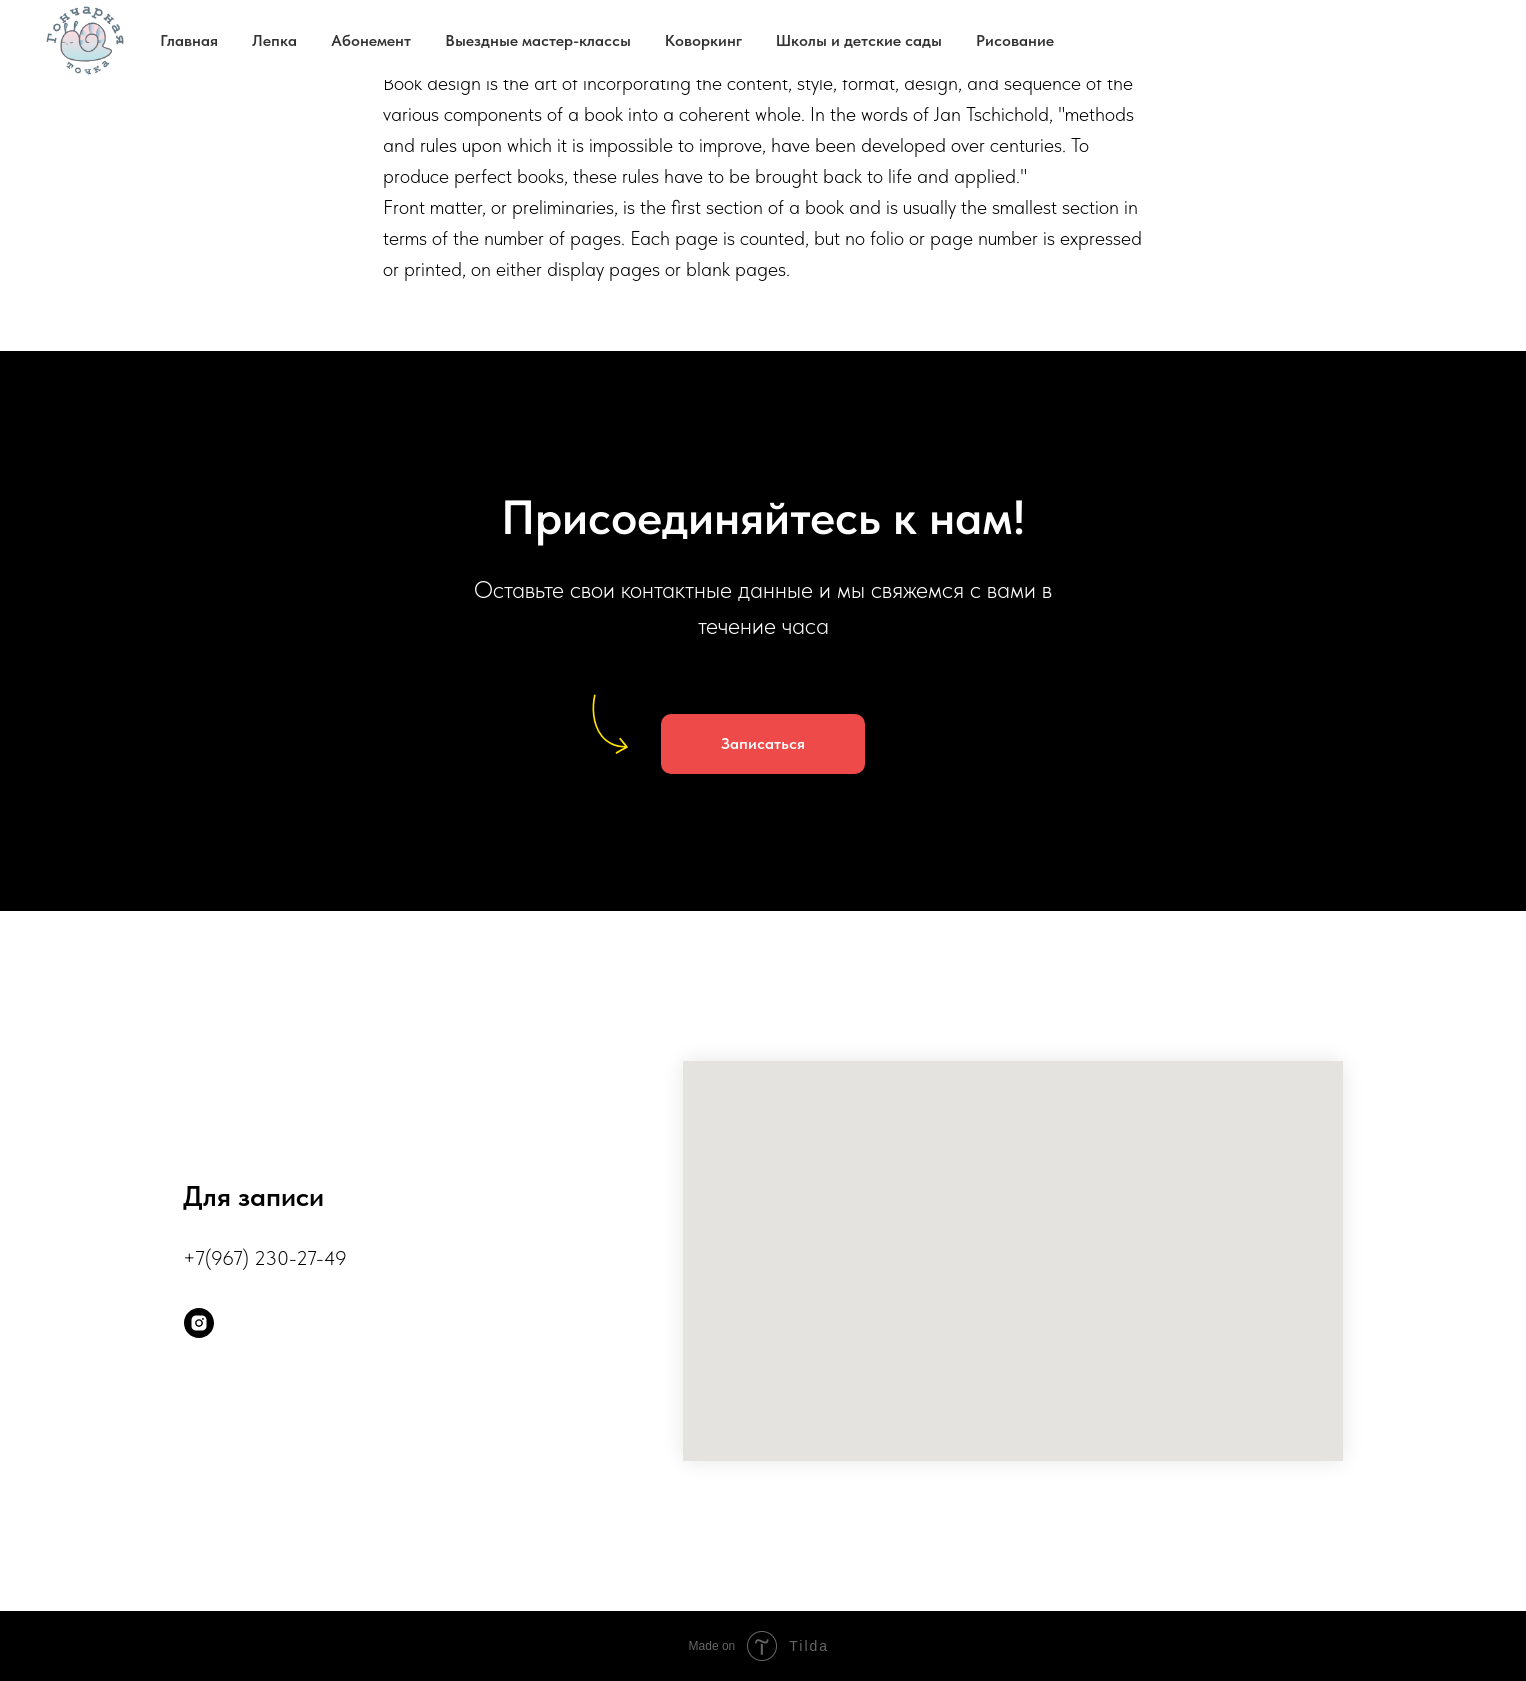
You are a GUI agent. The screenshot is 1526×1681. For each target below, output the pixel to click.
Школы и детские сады (859, 40)
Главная (189, 40)
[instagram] (199, 1323)
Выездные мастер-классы (538, 40)
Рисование (1015, 40)
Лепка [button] (274, 40)
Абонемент (371, 40)
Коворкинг (703, 40)
